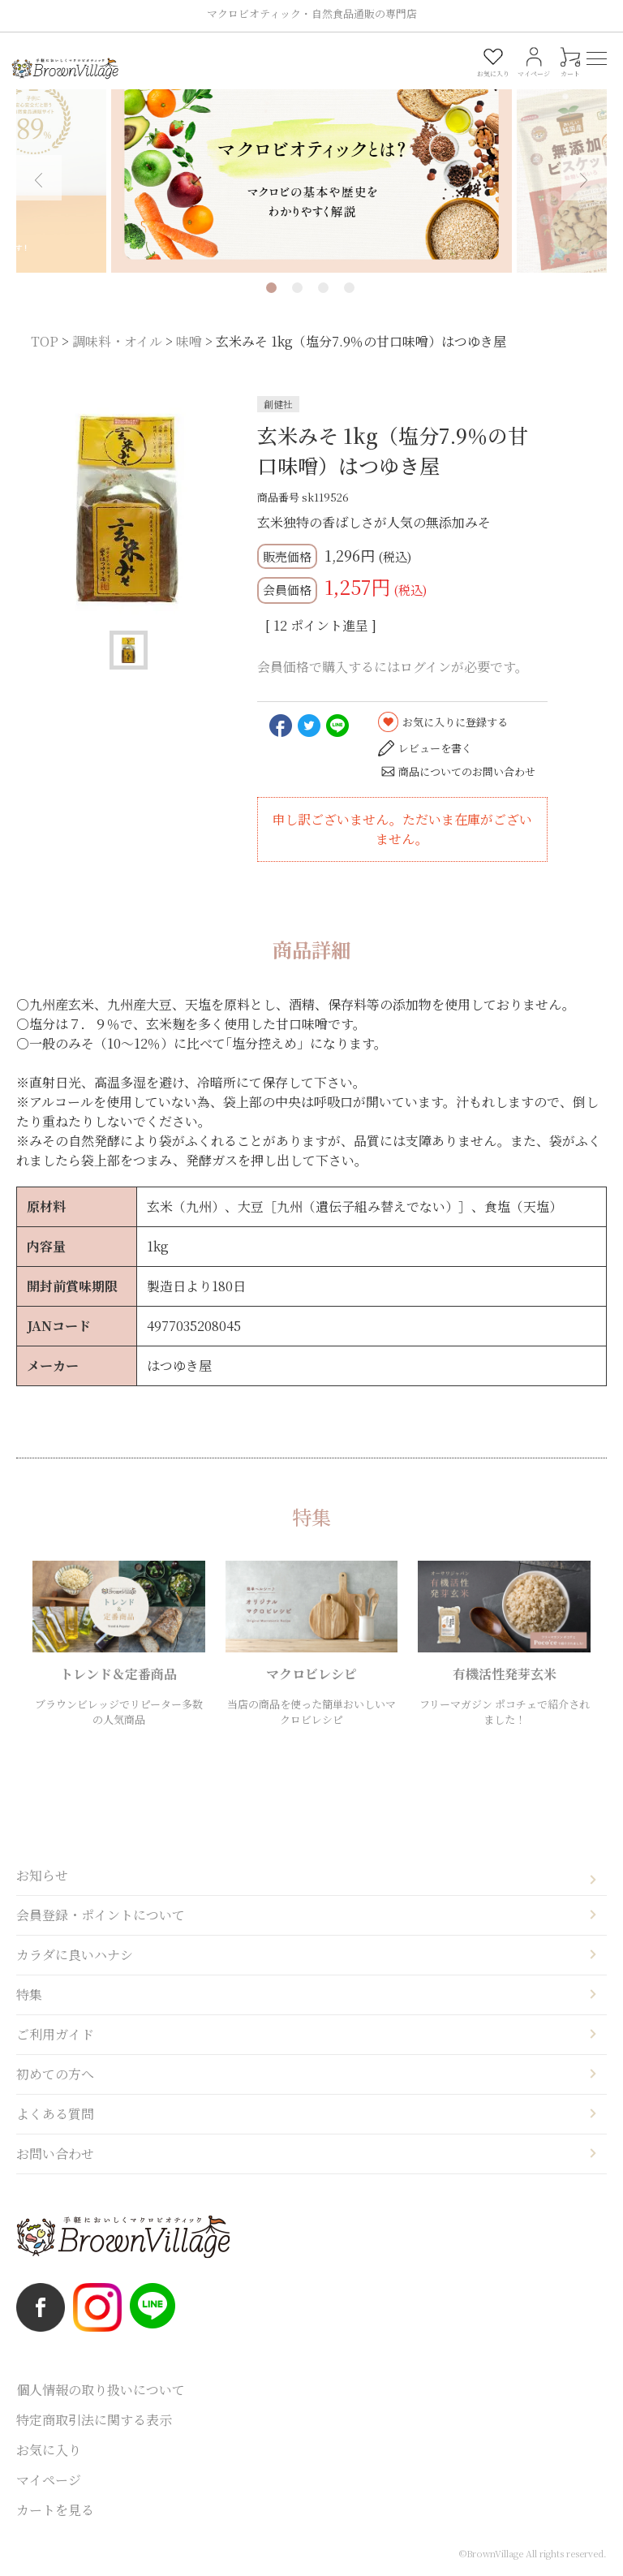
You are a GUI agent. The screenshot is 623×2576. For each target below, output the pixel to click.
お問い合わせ (55, 2153)
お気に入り (48, 2449)
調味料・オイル (117, 341)
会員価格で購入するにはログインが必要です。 (392, 666)
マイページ (48, 2479)
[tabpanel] (311, 167)
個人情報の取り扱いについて (100, 2389)
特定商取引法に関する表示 (94, 2419)
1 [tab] (271, 287)
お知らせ (42, 1875)
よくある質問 (55, 2113)
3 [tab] (323, 287)
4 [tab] (349, 287)
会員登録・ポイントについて (100, 1915)
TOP (44, 341)
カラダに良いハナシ (74, 1954)
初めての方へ (55, 2074)
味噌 (189, 341)
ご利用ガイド (55, 2034)
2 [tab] (297, 287)
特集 (29, 1994)
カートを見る (55, 2510)
